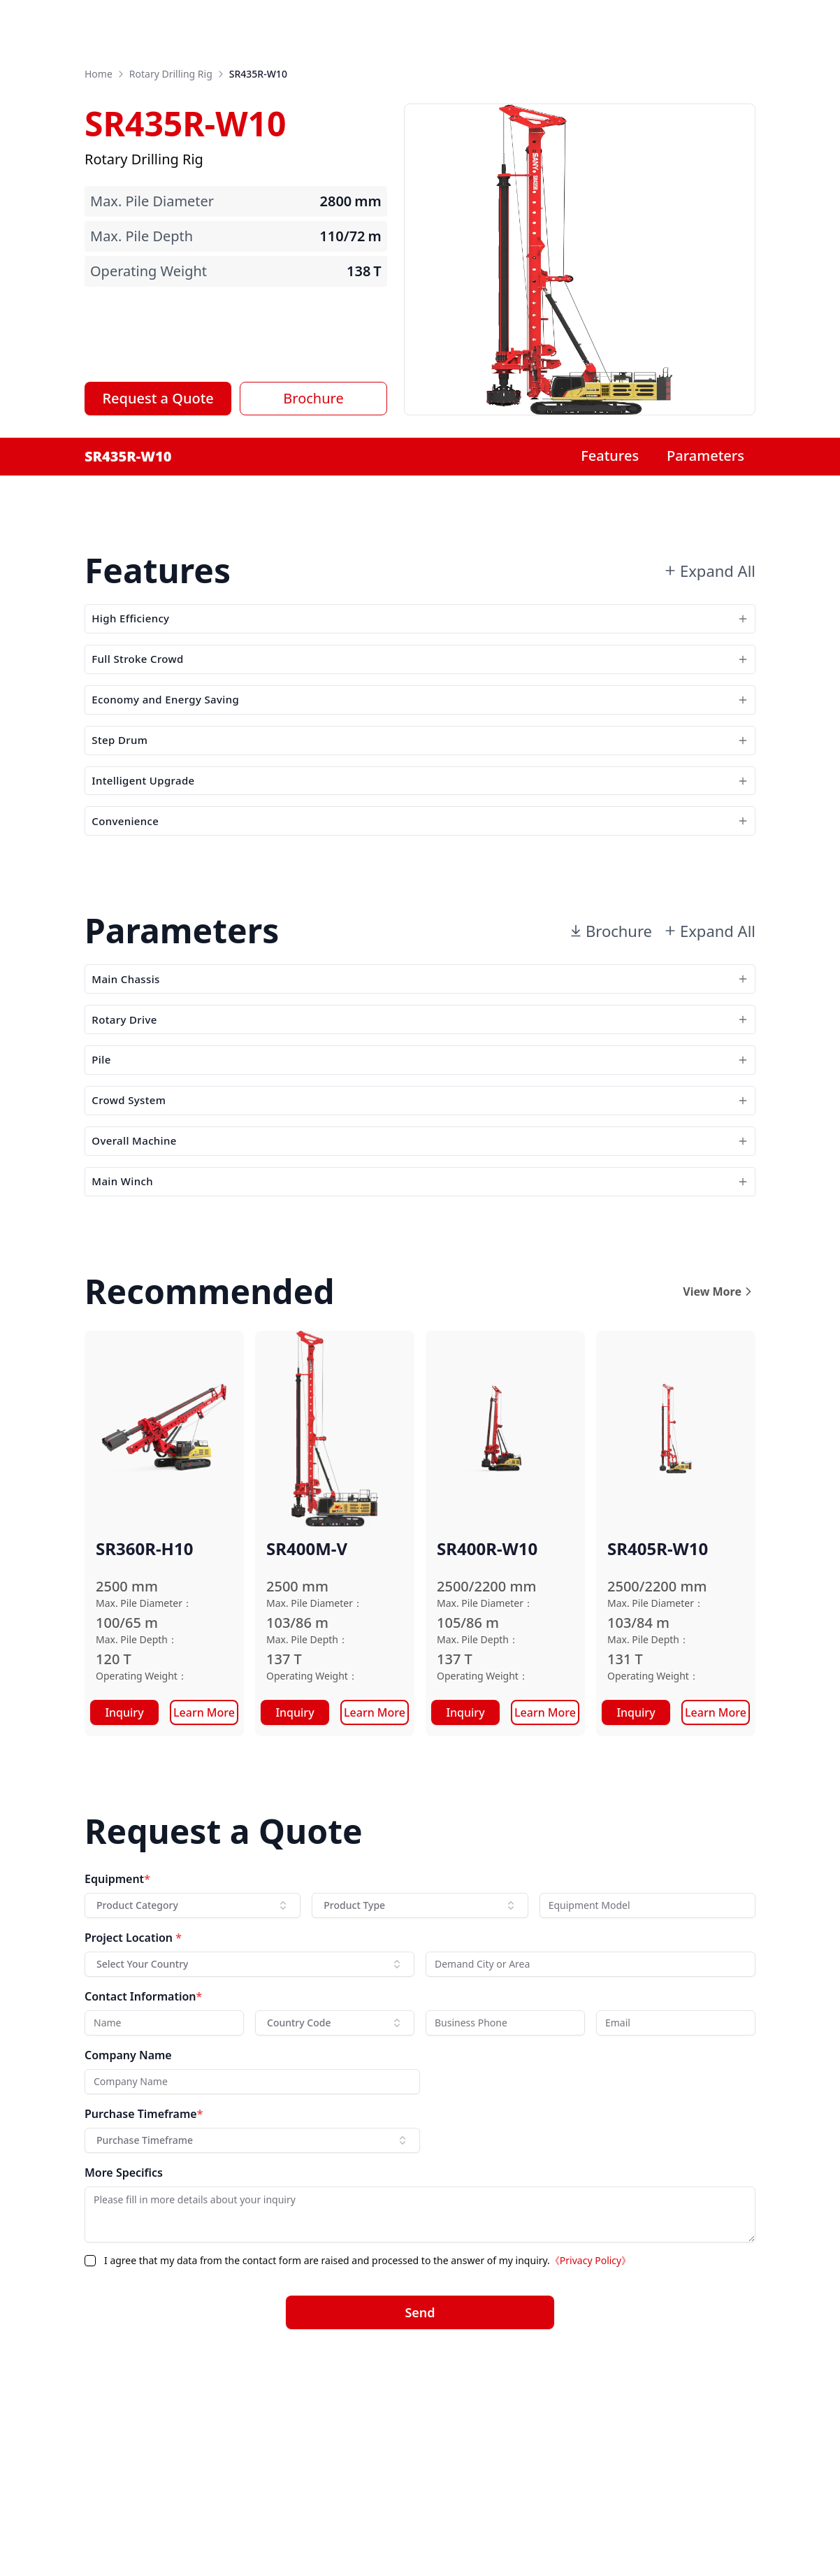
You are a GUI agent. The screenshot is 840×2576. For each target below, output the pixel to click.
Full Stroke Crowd (420, 680)
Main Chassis (420, 1070)
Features (610, 455)
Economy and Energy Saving (420, 734)
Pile (420, 1179)
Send (420, 2481)
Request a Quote (157, 398)
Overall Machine (420, 1288)
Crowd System (420, 1233)
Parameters (705, 455)
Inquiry (124, 1881)
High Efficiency (420, 625)
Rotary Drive (420, 1124)
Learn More (204, 1881)
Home (99, 73)
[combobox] (192, 2074)
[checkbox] (90, 2429)
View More (719, 1460)
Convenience (420, 898)
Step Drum (420, 789)
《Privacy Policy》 (590, 2428)
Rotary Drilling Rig (170, 73)
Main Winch (420, 1342)
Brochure (313, 398)
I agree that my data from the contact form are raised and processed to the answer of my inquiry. (367, 2428)
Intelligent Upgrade (420, 843)
